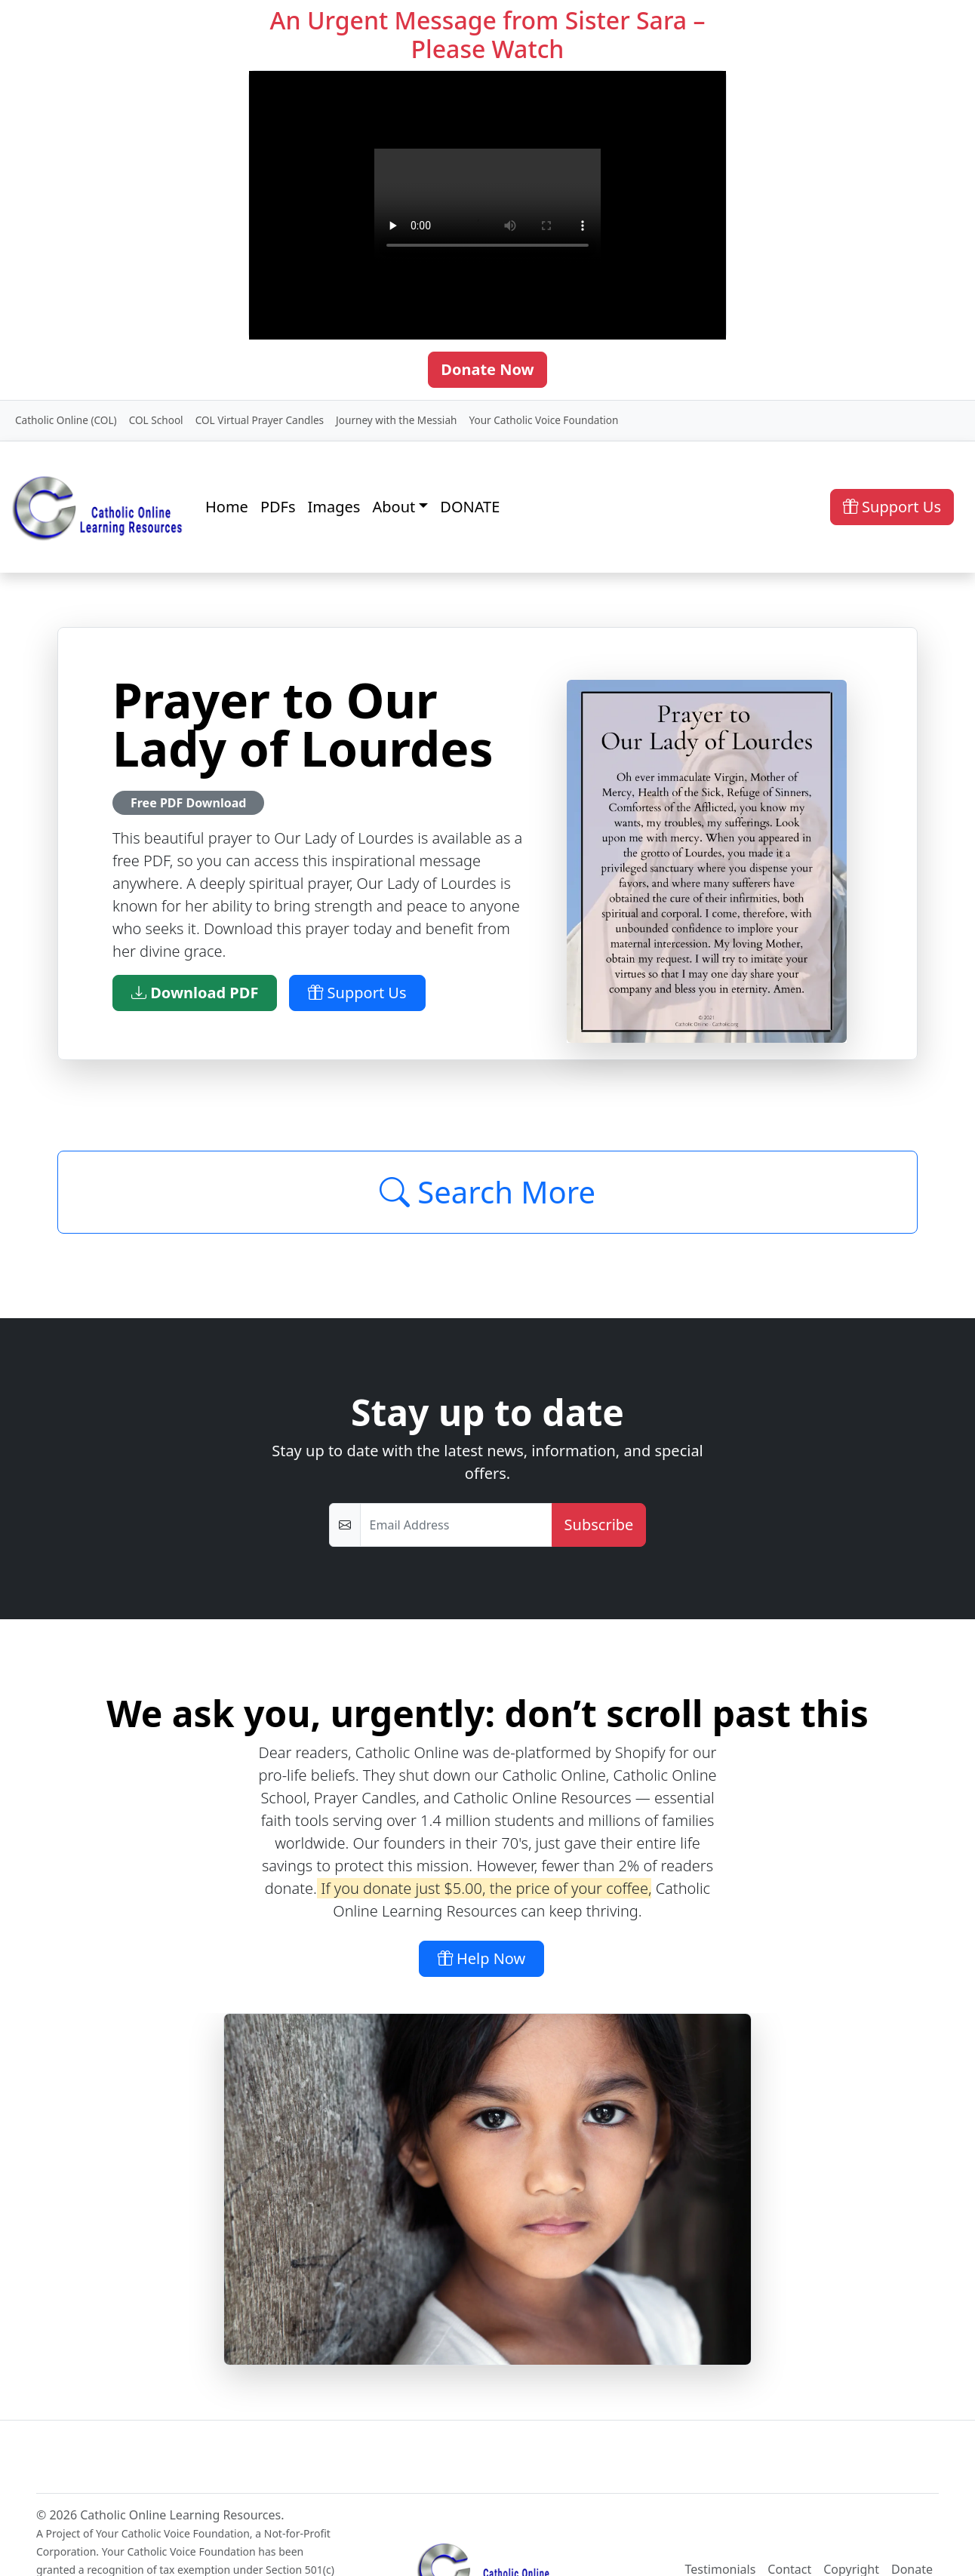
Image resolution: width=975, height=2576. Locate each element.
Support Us (892, 506)
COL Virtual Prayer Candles (259, 420)
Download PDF (194, 992)
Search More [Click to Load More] (487, 1192)
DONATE (470, 506)
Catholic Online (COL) (66, 420)
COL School (156, 420)
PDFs (278, 506)
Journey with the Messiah (396, 420)
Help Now (482, 1958)
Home (226, 506)
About (393, 506)
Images (334, 506)
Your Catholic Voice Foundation (543, 420)
